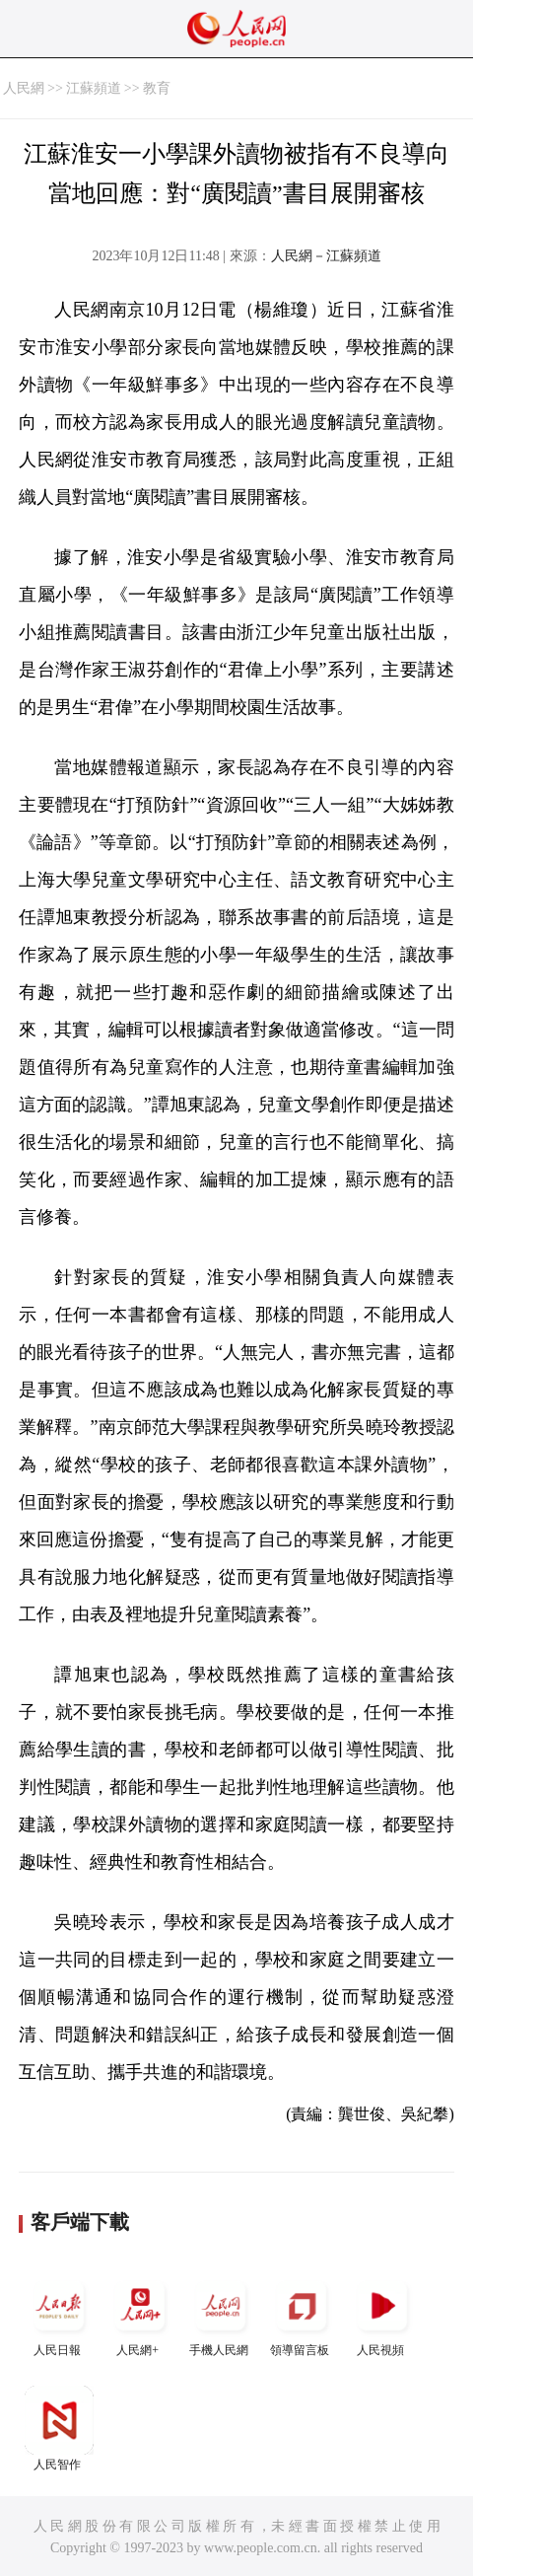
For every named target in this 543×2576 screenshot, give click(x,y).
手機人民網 (220, 2314)
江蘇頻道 (93, 88)
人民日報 (59, 2314)
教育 (156, 88)
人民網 (23, 88)
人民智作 (59, 2428)
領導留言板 (301, 2314)
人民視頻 (382, 2314)
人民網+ (139, 2314)
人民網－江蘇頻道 (326, 256)
